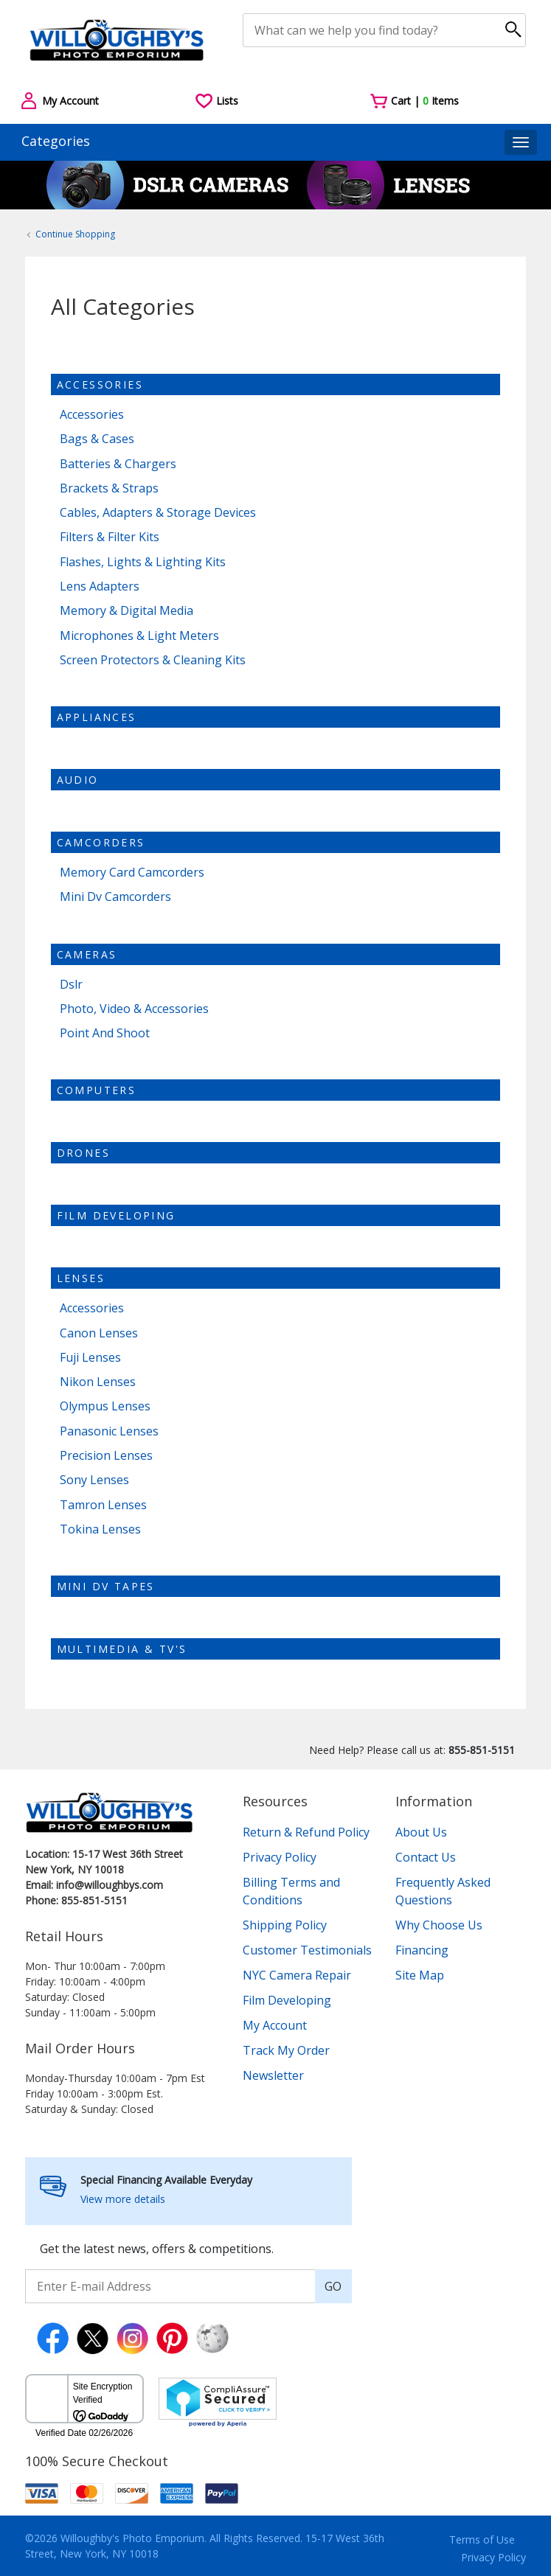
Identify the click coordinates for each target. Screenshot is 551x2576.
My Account (275, 2025)
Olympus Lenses (105, 1406)
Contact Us (425, 1857)
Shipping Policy (285, 1925)
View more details (122, 2199)
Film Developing (116, 1215)
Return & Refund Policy (306, 1832)
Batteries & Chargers (118, 464)
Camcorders (101, 842)
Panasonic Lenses (109, 1431)
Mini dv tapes (106, 1586)
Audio (78, 780)
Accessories (100, 384)
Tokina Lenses (100, 1529)
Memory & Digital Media (126, 611)
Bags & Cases (97, 439)
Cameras (87, 954)
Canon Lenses (99, 1333)
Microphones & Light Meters (139, 636)
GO (333, 2286)
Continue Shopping (75, 234)
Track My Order (286, 2050)
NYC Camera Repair (297, 1975)
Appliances (96, 717)
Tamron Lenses (103, 1505)
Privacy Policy (279, 1857)
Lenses (81, 1278)
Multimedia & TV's (122, 1649)
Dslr (71, 984)
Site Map (419, 1975)
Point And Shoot (105, 1033)
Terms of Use (482, 2540)
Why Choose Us (438, 1925)
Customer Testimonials (307, 1950)
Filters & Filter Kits (109, 537)
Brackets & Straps (109, 488)
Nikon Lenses (98, 1382)
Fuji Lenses (90, 1357)
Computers (96, 1090)
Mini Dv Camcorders (115, 897)
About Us (421, 1832)
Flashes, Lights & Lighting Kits (143, 562)
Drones (83, 1153)
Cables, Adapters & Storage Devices (158, 513)
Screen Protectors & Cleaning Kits (153, 660)
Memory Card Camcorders (132, 872)
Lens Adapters (99, 586)
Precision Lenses (106, 1455)
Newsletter (273, 2075)
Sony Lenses (94, 1480)
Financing (421, 1950)
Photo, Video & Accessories (134, 1009)
